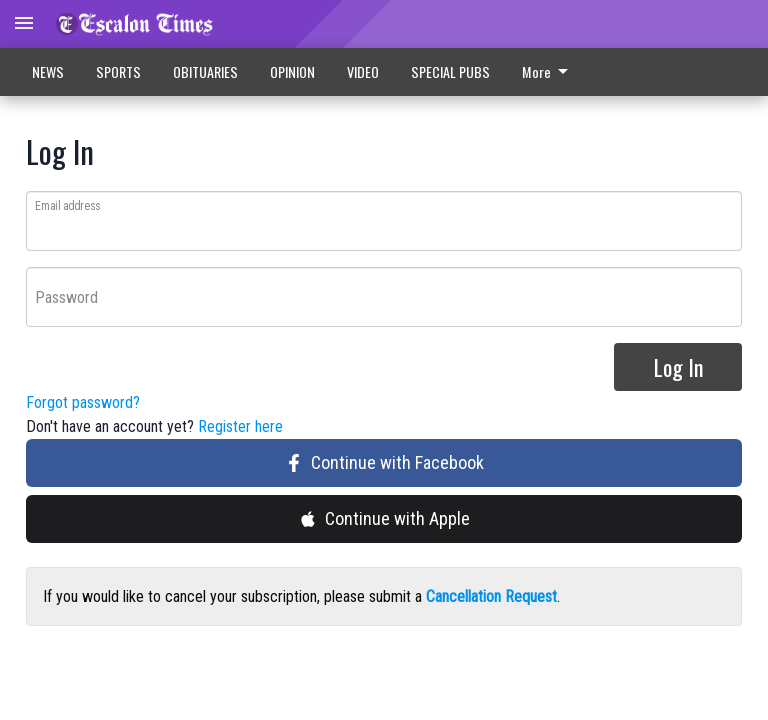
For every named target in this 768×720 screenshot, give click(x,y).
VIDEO (363, 71)
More (548, 71)
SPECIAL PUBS (450, 71)
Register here (240, 427)
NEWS (48, 71)
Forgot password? (83, 403)
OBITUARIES (205, 71)
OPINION (292, 71)
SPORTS (118, 71)
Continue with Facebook (384, 463)
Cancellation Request (491, 597)
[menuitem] (550, 72)
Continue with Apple (384, 519)
